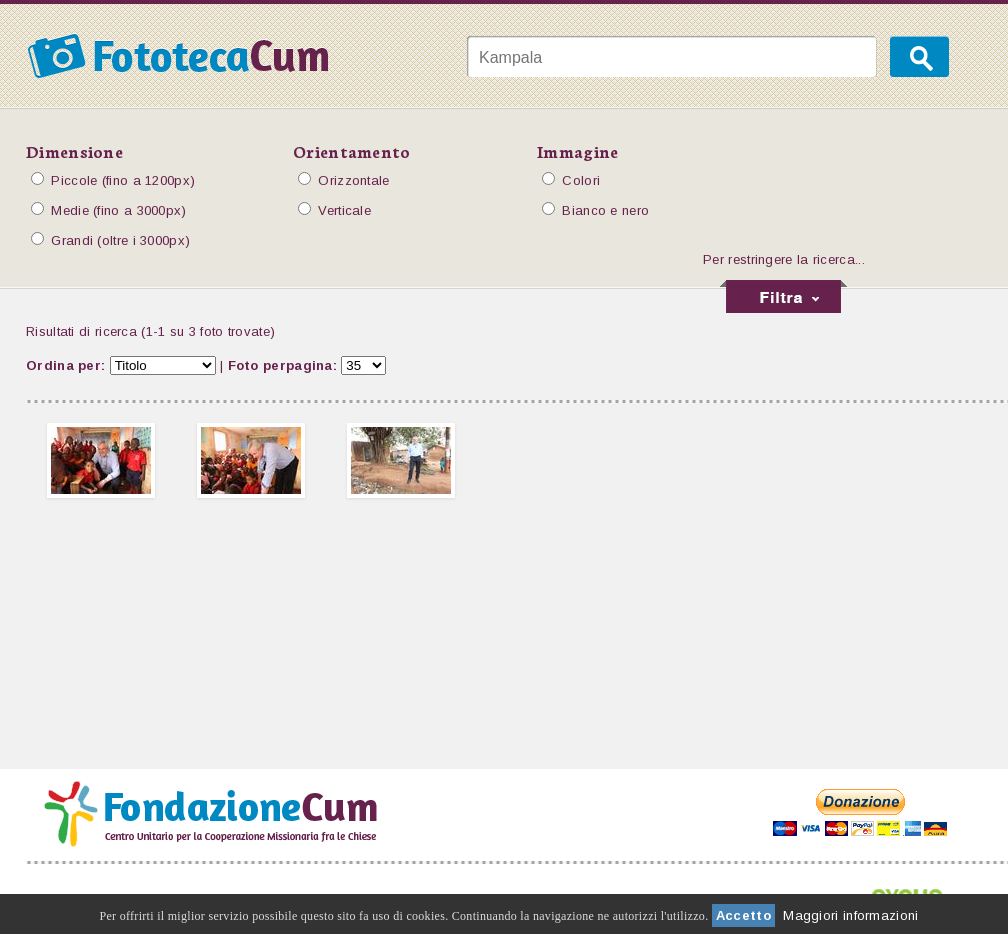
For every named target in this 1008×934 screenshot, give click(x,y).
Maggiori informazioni (850, 915)
